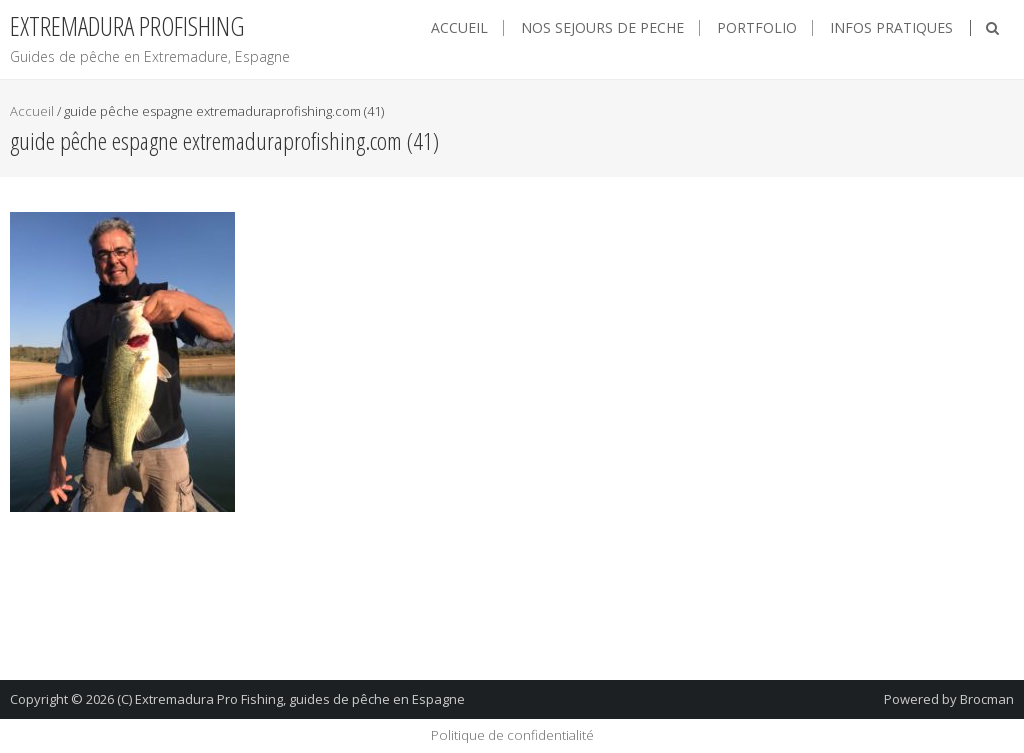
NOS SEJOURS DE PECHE (602, 28)
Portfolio (757, 28)
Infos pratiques (891, 28)
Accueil (459, 28)
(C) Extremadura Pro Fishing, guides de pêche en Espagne (291, 699)
